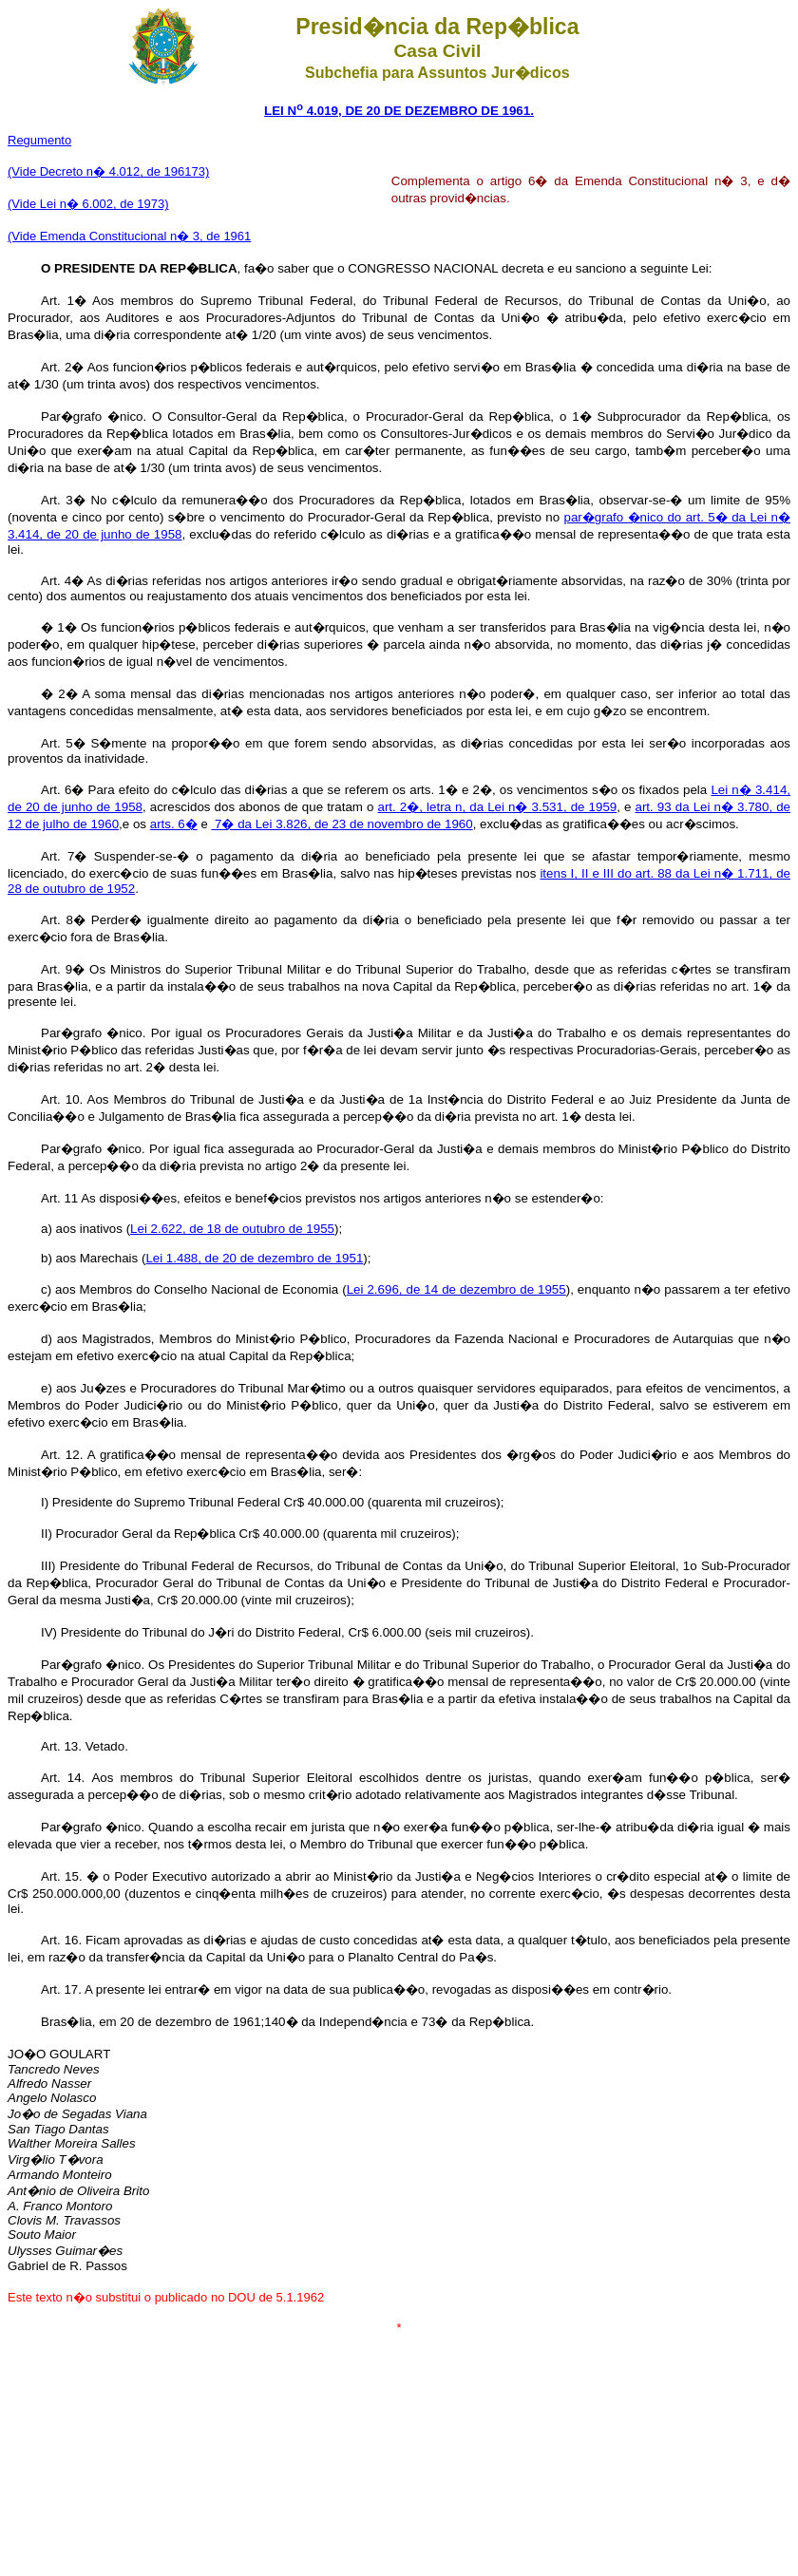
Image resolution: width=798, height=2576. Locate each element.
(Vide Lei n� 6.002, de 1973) (88, 204)
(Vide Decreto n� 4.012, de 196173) (108, 171)
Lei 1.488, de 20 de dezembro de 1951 (254, 1258)
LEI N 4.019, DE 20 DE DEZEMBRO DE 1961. (399, 111)
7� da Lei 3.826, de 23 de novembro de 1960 (341, 824)
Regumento (39, 140)
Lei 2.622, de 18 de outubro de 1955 (232, 1229)
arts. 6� (174, 824)
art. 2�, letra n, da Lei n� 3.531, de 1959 (498, 807)
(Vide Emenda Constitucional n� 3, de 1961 (129, 236)
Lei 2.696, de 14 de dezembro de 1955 (456, 1289)
